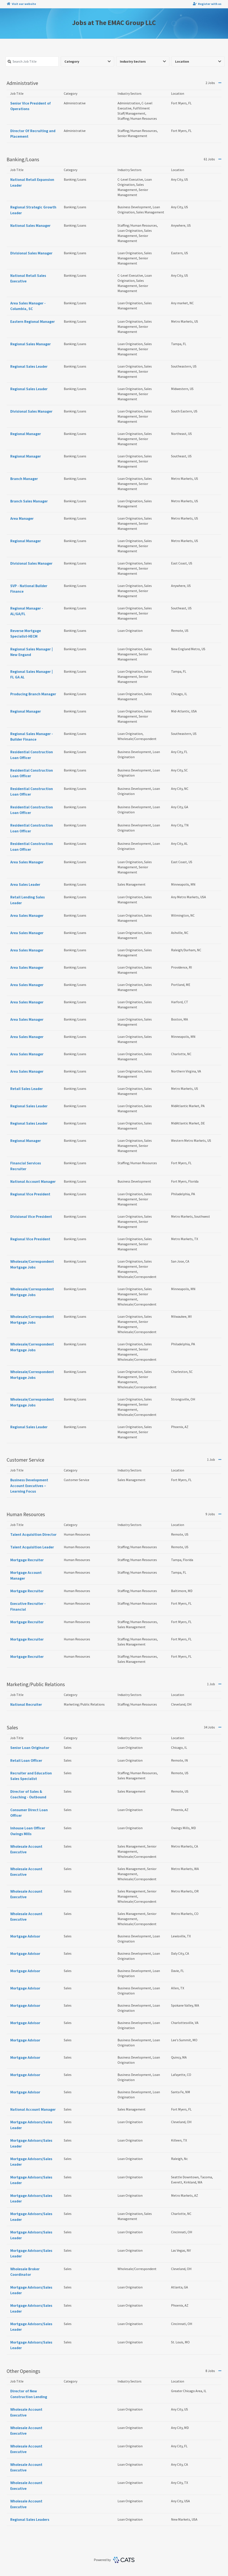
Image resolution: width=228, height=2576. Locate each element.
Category (87, 61)
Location (198, 61)
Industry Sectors (143, 61)
